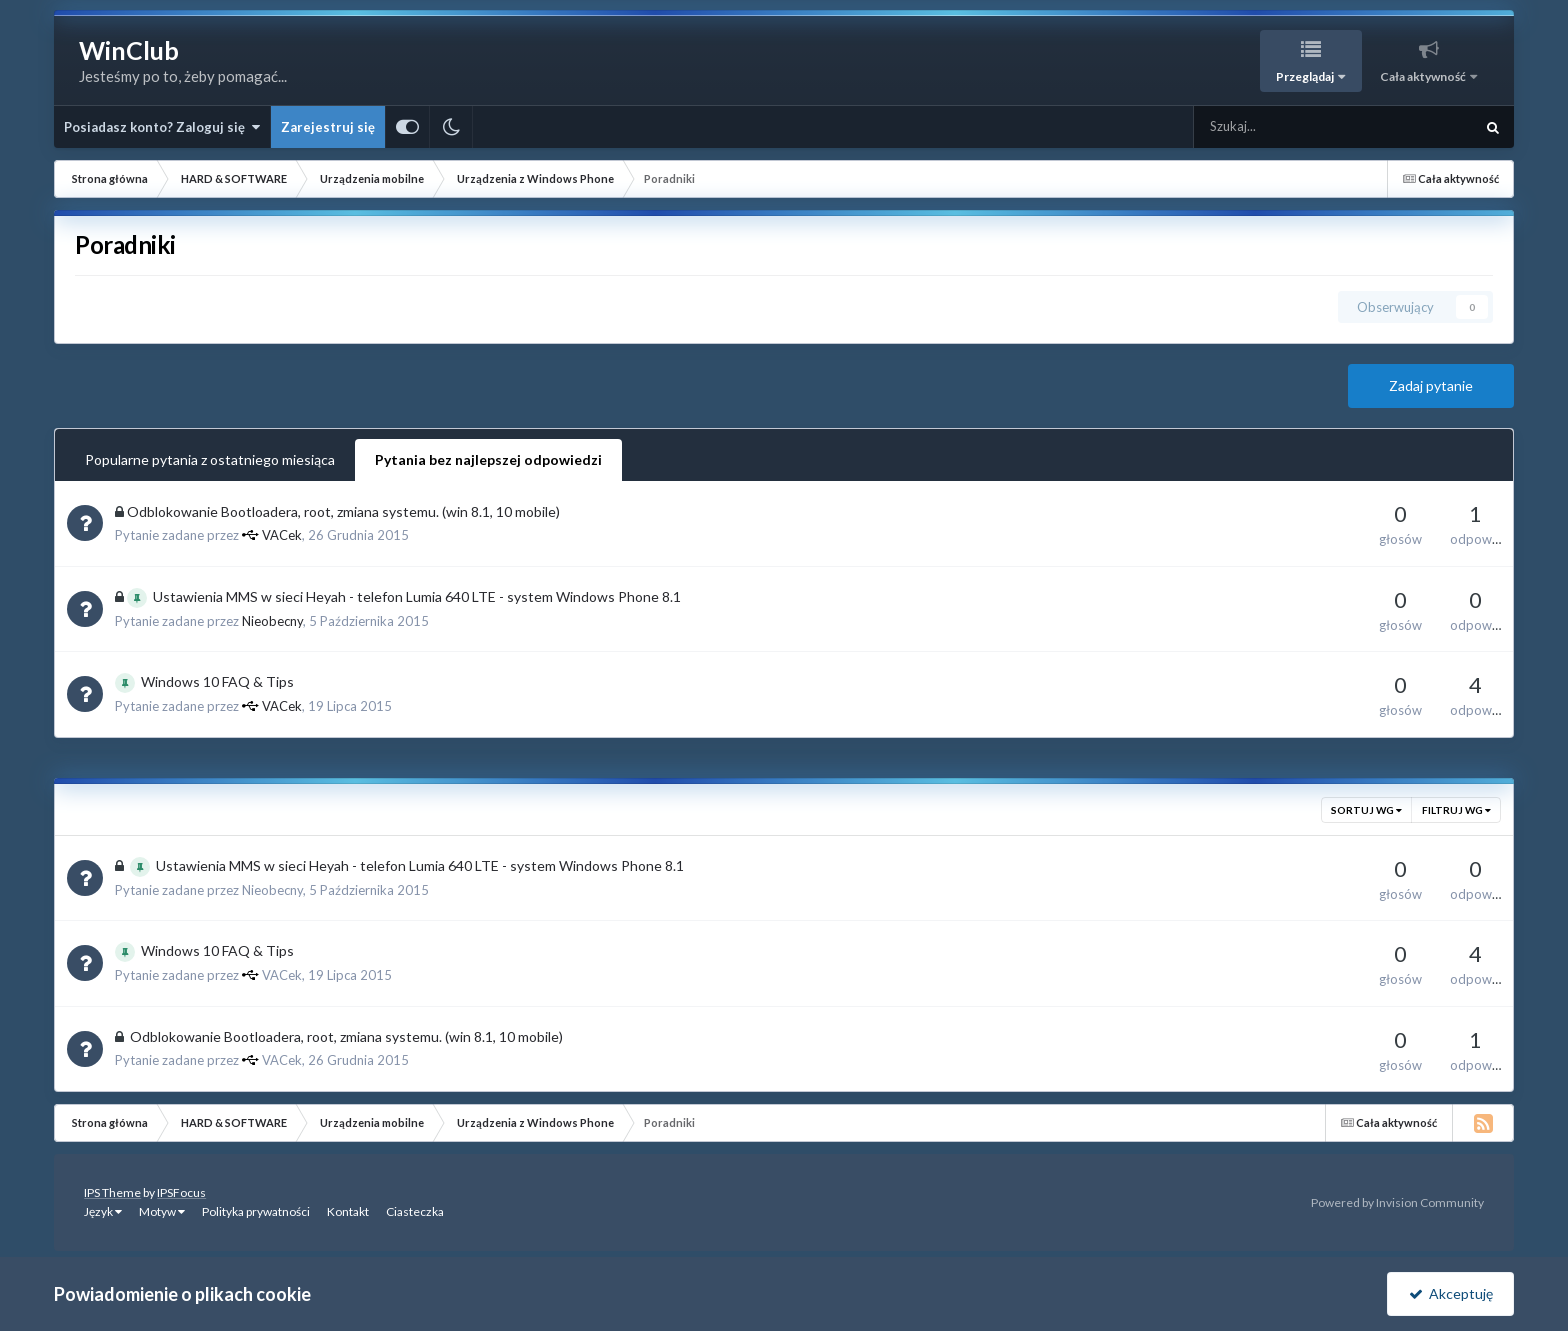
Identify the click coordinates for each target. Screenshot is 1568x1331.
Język (103, 1211)
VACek (282, 535)
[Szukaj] (1289, 127)
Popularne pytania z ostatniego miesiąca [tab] (210, 459)
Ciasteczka (415, 1211)
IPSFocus (181, 1192)
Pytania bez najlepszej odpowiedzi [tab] (488, 459)
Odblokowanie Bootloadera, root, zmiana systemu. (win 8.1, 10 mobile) (343, 511)
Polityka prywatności (256, 1211)
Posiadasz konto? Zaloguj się (162, 127)
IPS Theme (112, 1192)
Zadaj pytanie (1431, 385)
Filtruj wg (1456, 810)
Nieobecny (272, 621)
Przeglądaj (1306, 76)
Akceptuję (1451, 1293)
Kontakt (348, 1211)
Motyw (162, 1211)
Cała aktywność (1424, 76)
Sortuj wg (1366, 810)
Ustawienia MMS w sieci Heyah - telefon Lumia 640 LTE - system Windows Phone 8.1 (417, 596)
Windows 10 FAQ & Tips (217, 681)
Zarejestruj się (328, 127)
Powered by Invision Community (1397, 1202)
